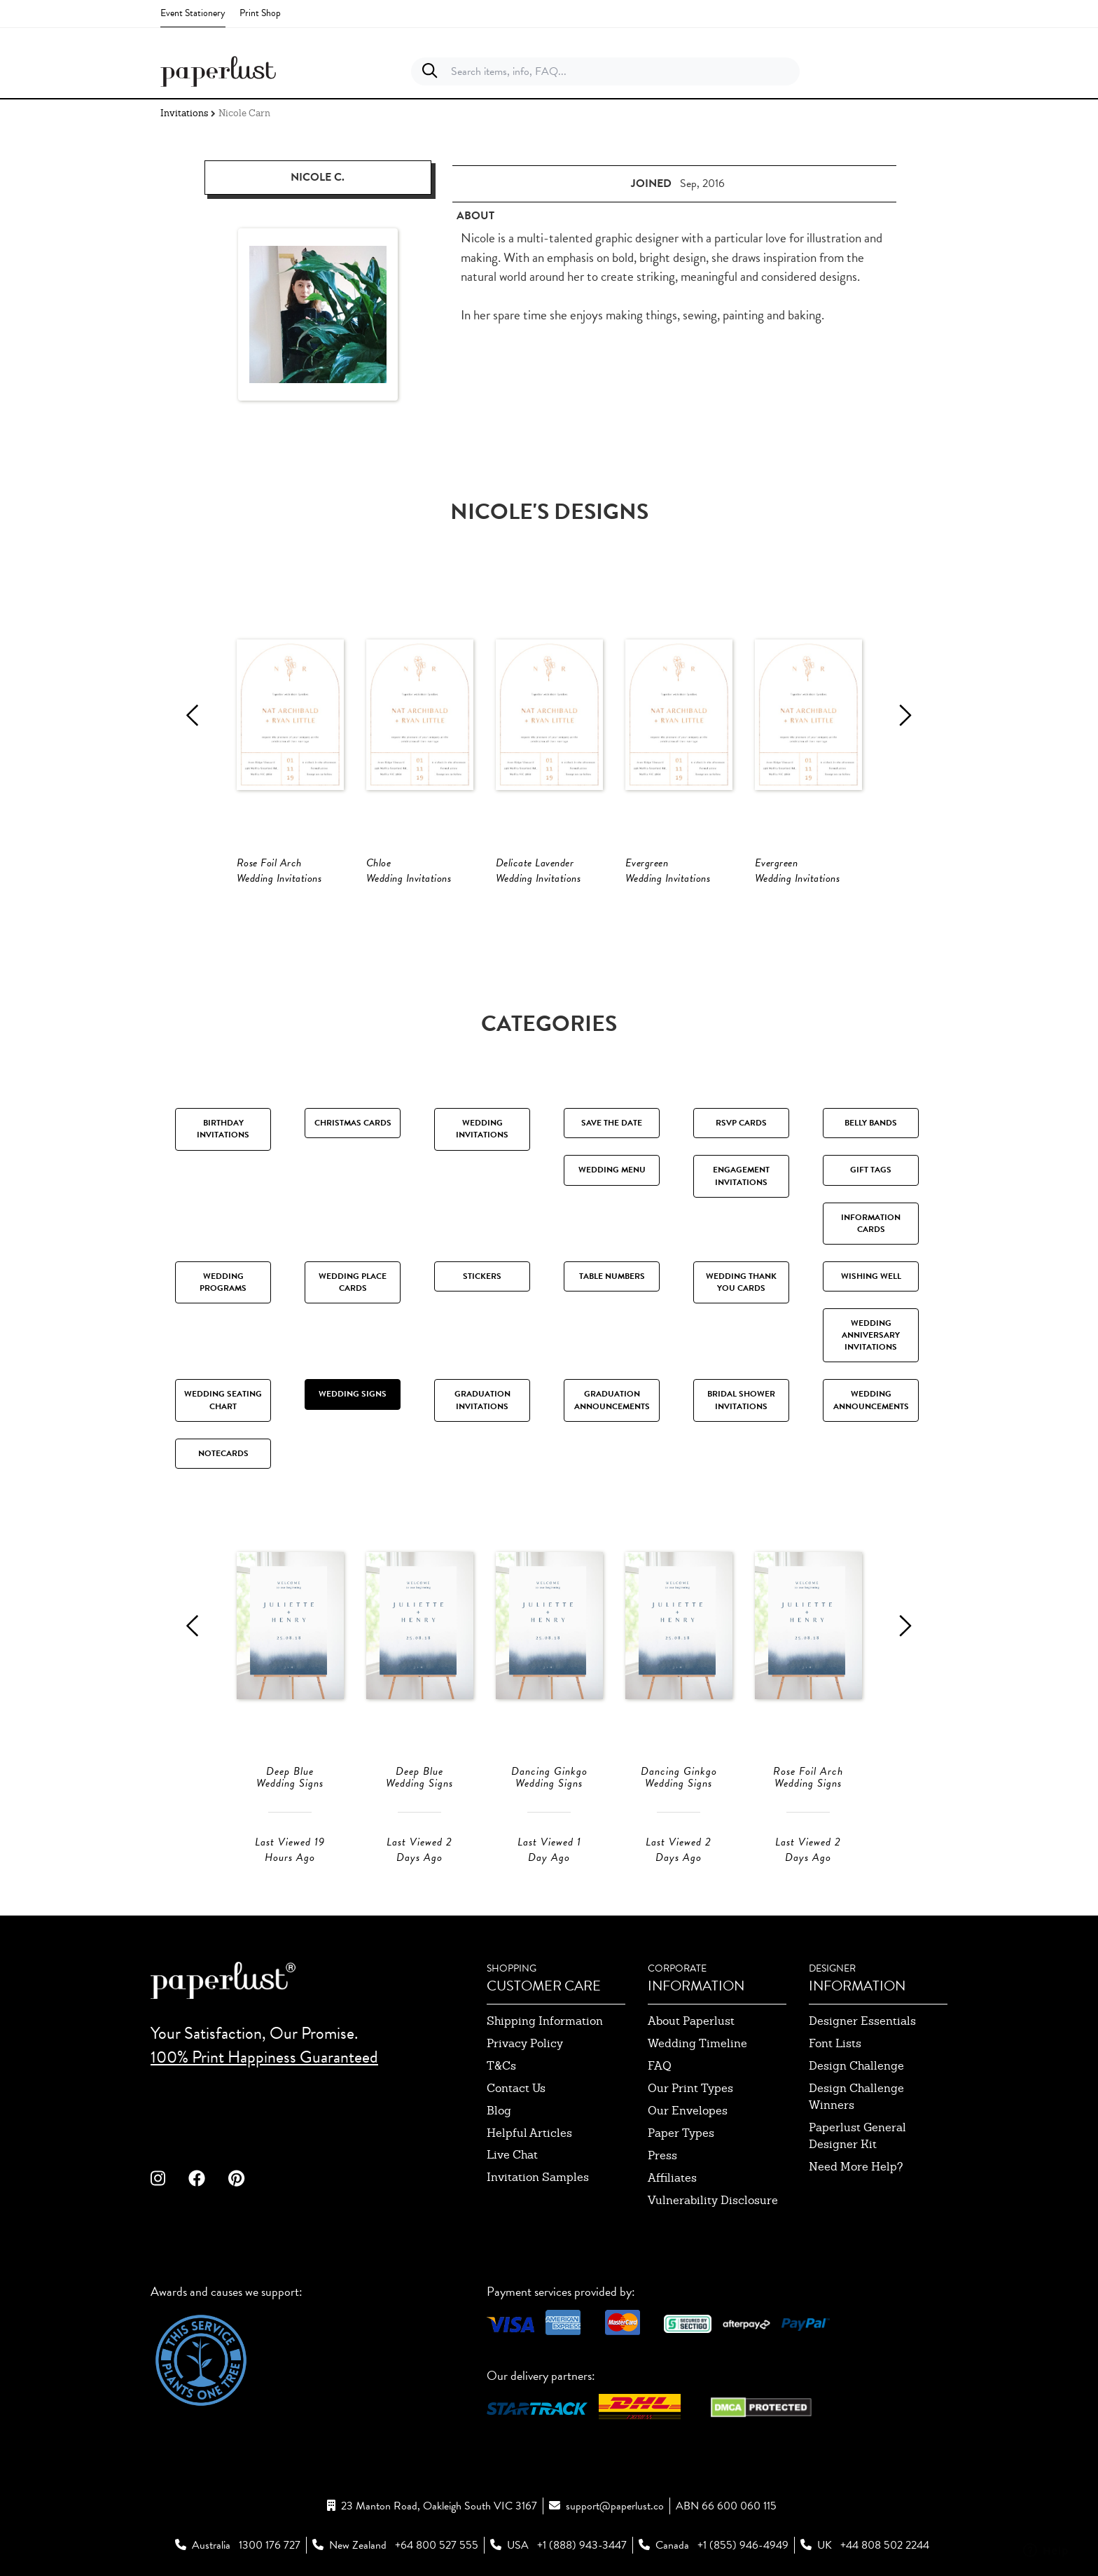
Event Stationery (192, 13)
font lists (835, 2043)
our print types (690, 2088)
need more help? (856, 2166)
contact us (516, 2088)
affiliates (672, 2177)
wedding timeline (697, 2043)
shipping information (545, 2021)
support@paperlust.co (615, 2506)
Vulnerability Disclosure (713, 2200)
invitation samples (538, 2177)
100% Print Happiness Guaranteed (264, 2057)
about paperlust (691, 2021)
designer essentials (862, 2021)
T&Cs (501, 2065)
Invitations (184, 113)
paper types (681, 2133)
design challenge (856, 2065)
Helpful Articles (529, 2133)
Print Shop (260, 13)
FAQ (660, 2065)
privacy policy (525, 2043)
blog (499, 2110)
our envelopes (688, 2110)
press (662, 2155)
